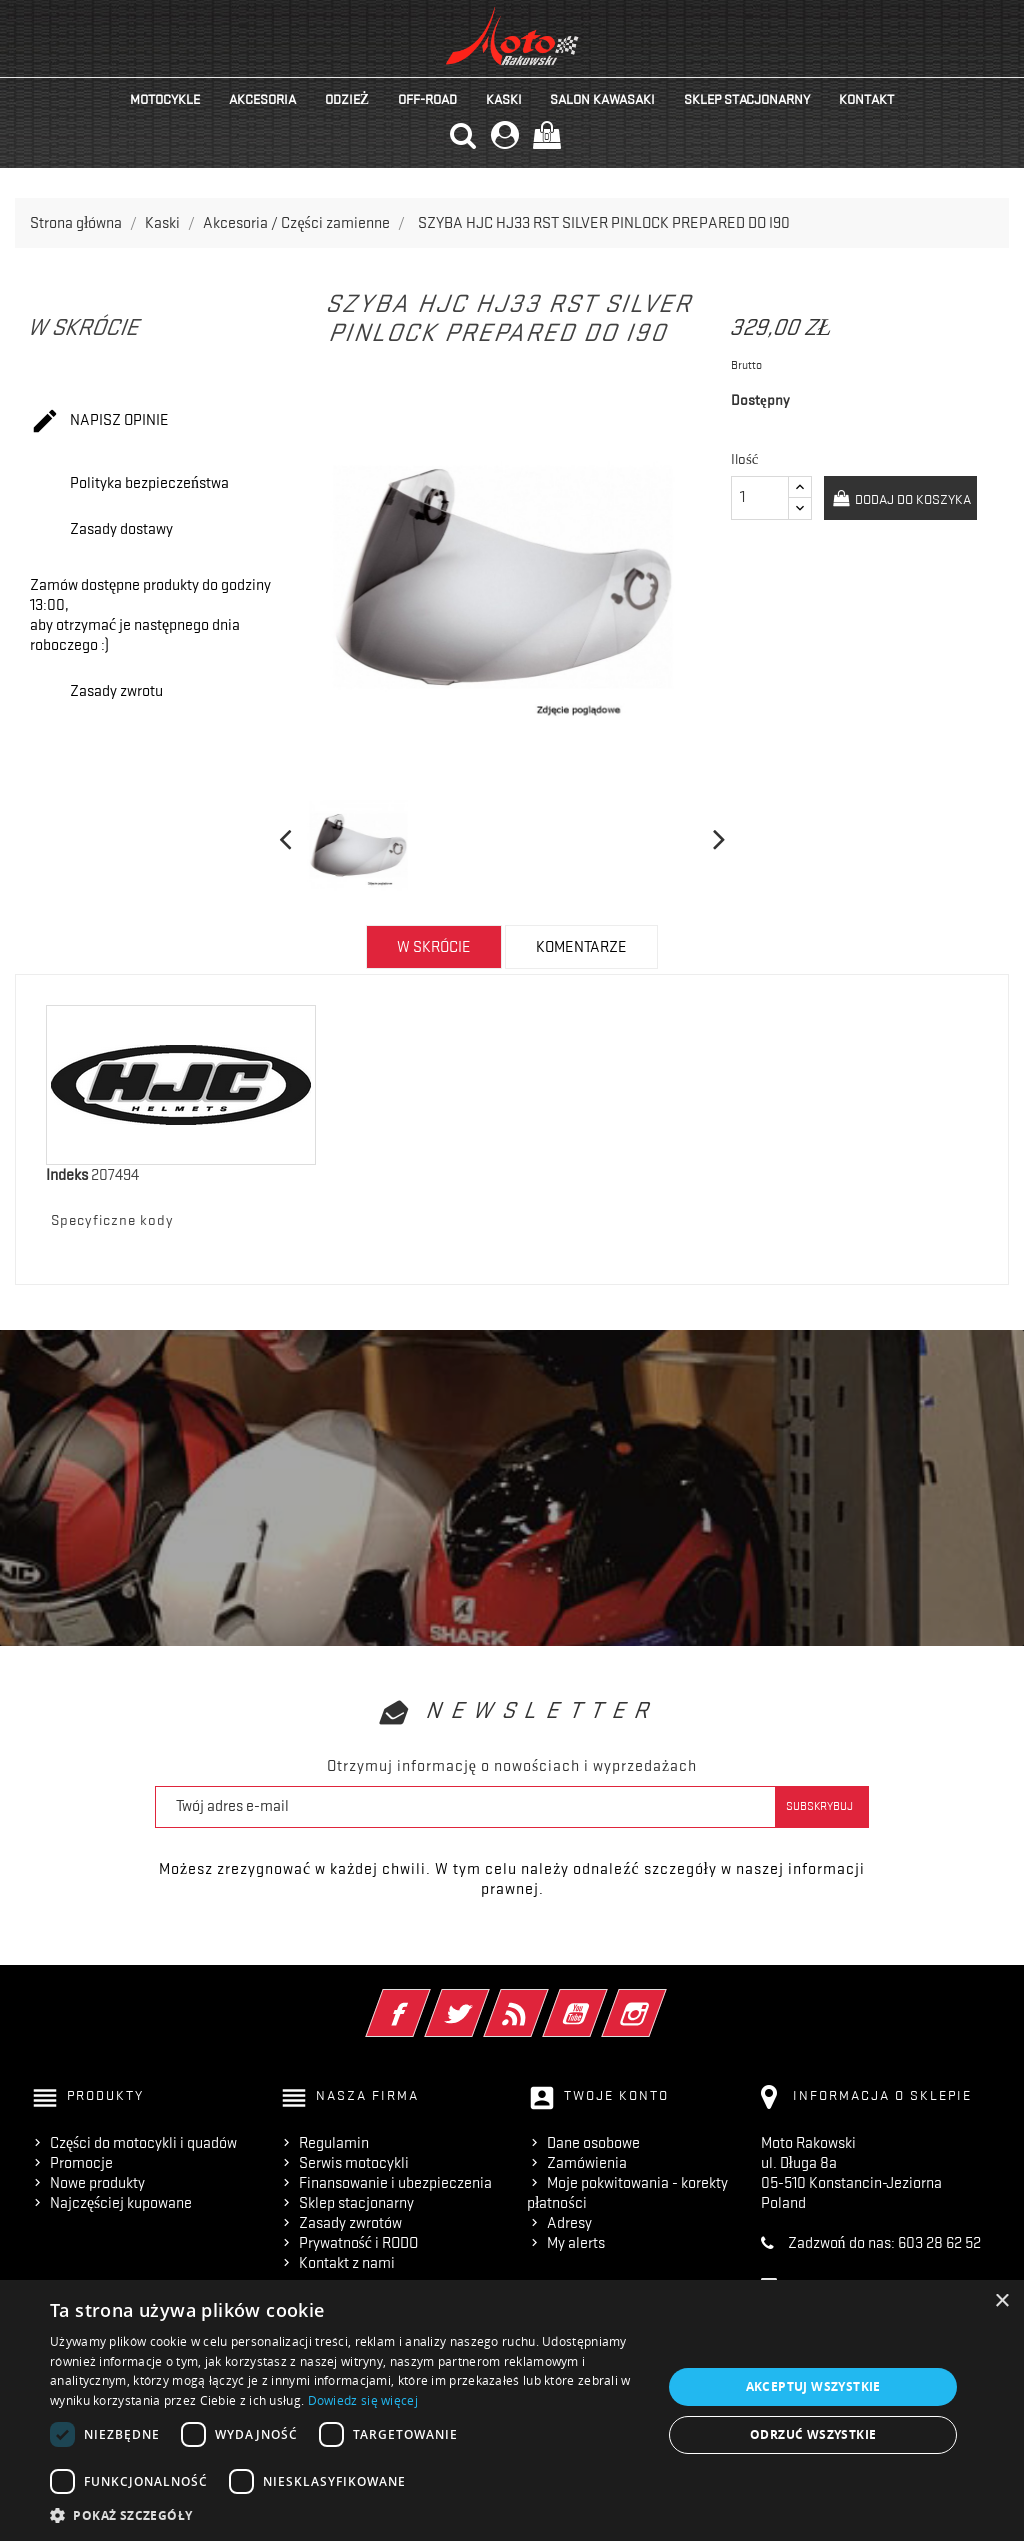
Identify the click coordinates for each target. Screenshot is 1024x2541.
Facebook (425, 2000)
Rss (543, 2000)
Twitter (484, 2000)
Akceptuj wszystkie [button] (813, 2386)
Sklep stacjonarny (747, 99)
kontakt (866, 99)
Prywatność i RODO (358, 2243)
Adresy (569, 2223)
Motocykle (165, 99)
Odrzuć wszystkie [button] (813, 2434)
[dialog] (512, 2410)
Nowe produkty (97, 2183)
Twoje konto (616, 2095)
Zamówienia (587, 2163)
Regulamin (334, 2143)
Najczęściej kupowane (121, 2203)
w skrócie (434, 947)
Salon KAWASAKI (602, 99)
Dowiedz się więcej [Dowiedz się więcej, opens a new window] (363, 2400)
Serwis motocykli (354, 2163)
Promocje (81, 2163)
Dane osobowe (593, 2143)
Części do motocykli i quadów (143, 2143)
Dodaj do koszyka (911, 499)
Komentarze (581, 947)
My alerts (576, 2243)
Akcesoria (262, 99)
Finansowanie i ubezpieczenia (395, 2183)
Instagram (661, 2000)
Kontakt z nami (347, 2263)
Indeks (67, 1175)
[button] (347, 2515)
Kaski (504, 99)
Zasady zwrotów (350, 2223)
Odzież (347, 99)
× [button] (1001, 2301)
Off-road (427, 99)
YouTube (602, 2000)
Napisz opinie (99, 422)
